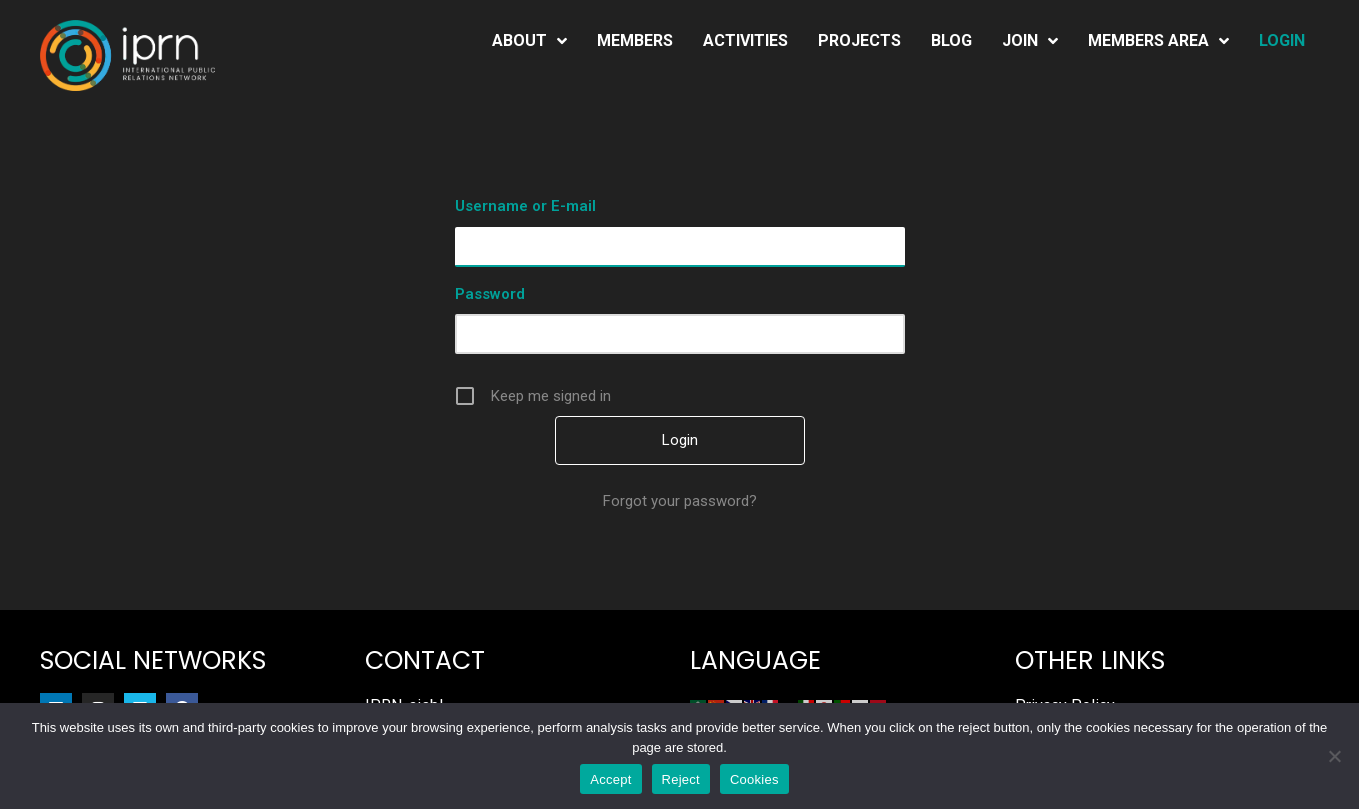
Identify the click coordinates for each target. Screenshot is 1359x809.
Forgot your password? (680, 501)
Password (490, 294)
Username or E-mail (525, 206)
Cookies (754, 779)
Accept (610, 779)
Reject (681, 779)
